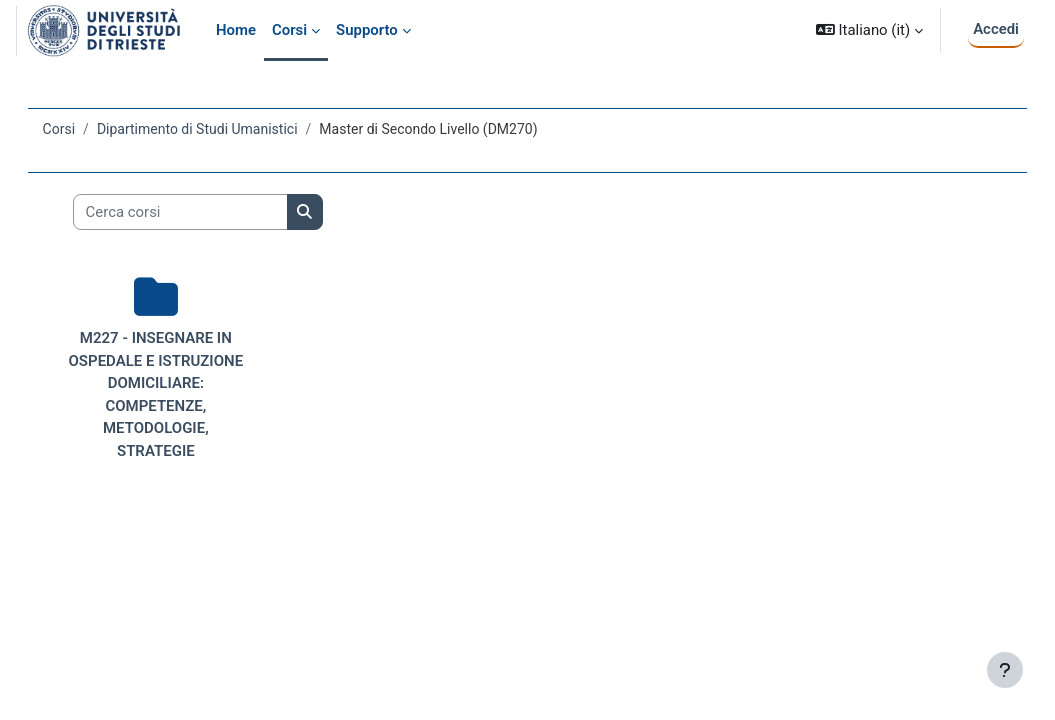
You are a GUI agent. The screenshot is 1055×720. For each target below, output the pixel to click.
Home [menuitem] (236, 30)
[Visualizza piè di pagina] (1005, 670)
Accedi (996, 29)
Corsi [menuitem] (289, 30)
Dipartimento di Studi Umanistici (225, 129)
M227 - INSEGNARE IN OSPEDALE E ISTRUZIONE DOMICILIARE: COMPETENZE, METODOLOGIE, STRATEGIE (177, 405)
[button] (869, 30)
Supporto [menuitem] (367, 30)
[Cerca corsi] (208, 212)
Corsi (87, 129)
